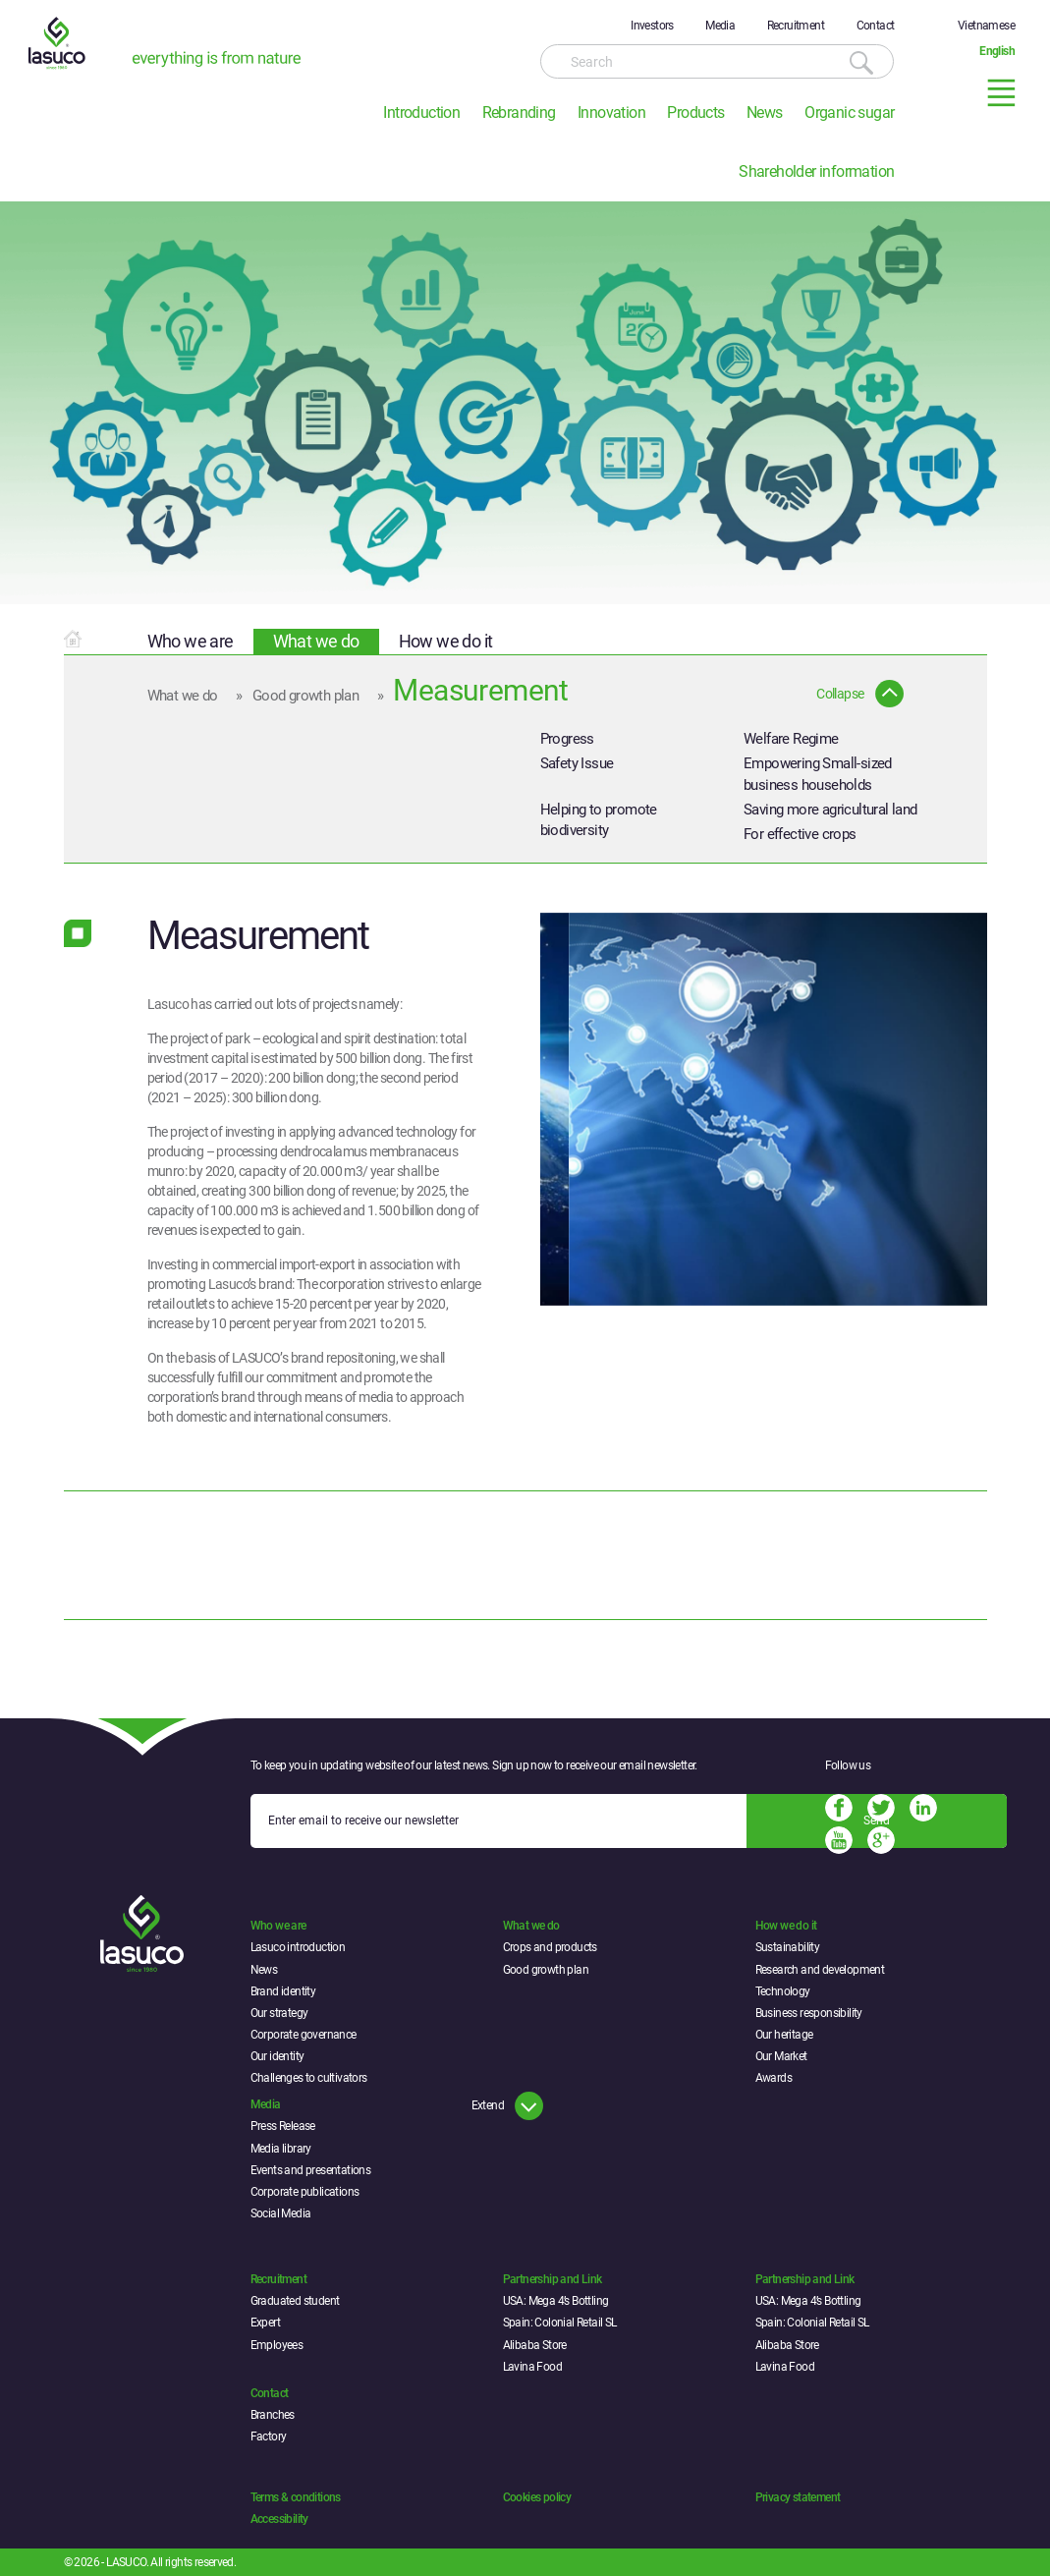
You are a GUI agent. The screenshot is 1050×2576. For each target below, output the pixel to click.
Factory (268, 2436)
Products (695, 112)
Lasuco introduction (298, 1947)
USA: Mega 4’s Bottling (556, 2301)
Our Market (781, 2056)
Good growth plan (305, 695)
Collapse (839, 693)
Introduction (421, 112)
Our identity (277, 2056)
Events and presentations (310, 2170)
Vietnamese (986, 25)
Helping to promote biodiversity (598, 820)
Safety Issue (577, 763)
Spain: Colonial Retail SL (560, 2322)
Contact (876, 25)
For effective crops (800, 834)
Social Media (280, 2213)
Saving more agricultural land (830, 809)
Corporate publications (304, 2192)
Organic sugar (849, 112)
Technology (782, 1991)
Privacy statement (798, 2497)
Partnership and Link (552, 2279)
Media (720, 25)
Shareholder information (816, 171)
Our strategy (279, 2013)
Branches (272, 2415)
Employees (277, 2345)
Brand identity (283, 1991)
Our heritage (784, 2035)
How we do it (446, 641)
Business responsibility (808, 2013)
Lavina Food (532, 2367)
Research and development (820, 1970)
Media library (280, 2149)
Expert (265, 2322)
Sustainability (787, 1947)
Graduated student (295, 2301)
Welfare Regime (791, 739)
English (997, 51)
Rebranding (519, 112)
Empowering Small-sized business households (818, 774)
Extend (487, 2105)
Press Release (282, 2126)
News (764, 112)
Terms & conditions (295, 2497)
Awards (773, 2078)
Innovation (611, 112)
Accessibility (279, 2519)
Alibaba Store (535, 2345)
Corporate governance (303, 2035)
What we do (316, 641)
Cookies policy (537, 2497)
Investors (652, 25)
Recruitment (795, 25)
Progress (567, 739)
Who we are (190, 641)
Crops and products (550, 1947)
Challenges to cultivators (308, 2078)
